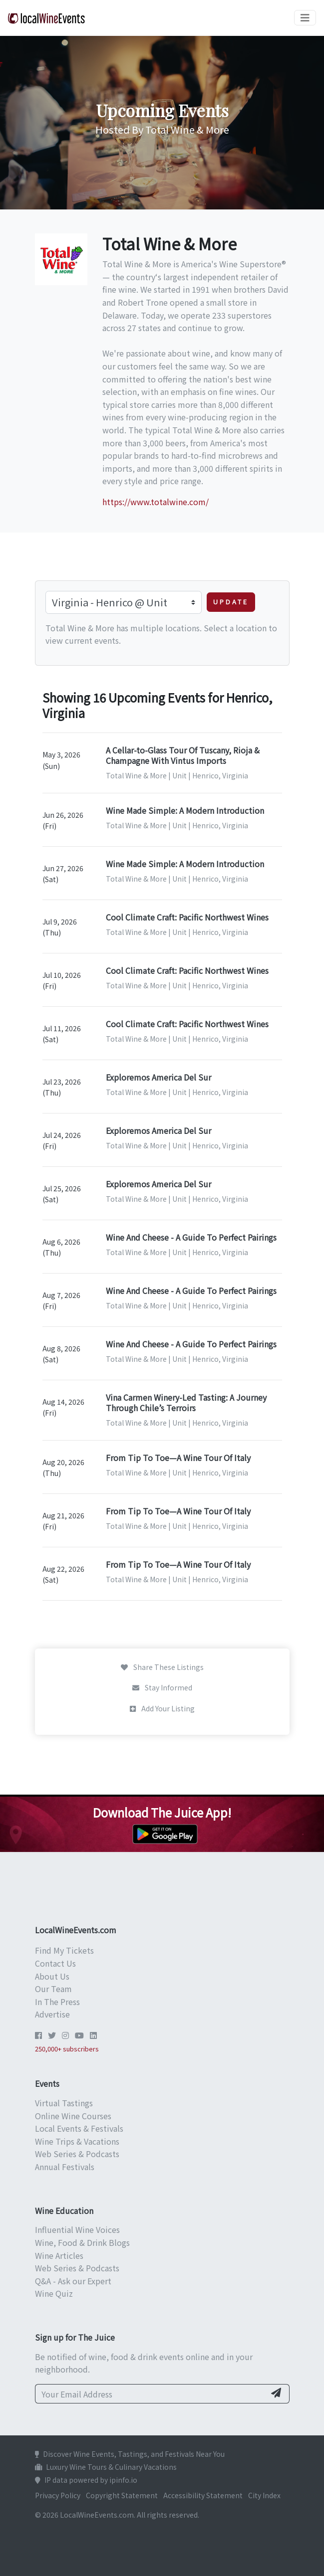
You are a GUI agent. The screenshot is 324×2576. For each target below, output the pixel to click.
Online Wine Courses (73, 2116)
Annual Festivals (64, 2167)
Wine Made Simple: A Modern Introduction (185, 810)
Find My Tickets (64, 1950)
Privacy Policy (57, 2495)
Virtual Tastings (64, 2103)
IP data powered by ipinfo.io (86, 2480)
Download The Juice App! (162, 1812)
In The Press (57, 2002)
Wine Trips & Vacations (77, 2141)
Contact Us (55, 1963)
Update (230, 601)
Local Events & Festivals (79, 2128)
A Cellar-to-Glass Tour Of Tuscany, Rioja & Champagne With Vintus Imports (183, 755)
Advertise (52, 2014)
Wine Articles (59, 2255)
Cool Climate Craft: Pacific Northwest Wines (187, 917)
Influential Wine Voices (77, 2229)
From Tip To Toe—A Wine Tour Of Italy (178, 1458)
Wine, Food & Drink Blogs (82, 2242)
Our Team (53, 1989)
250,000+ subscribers (67, 2048)
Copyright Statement (122, 2495)
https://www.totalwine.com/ (155, 502)
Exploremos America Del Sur (158, 1077)
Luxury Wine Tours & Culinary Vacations (106, 2467)
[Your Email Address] (150, 2394)
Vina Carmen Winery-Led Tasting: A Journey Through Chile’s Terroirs (186, 1402)
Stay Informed (162, 1687)
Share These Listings (162, 1667)
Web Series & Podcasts (77, 2154)
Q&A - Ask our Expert (73, 2281)
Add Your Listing (162, 1708)
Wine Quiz (54, 2293)
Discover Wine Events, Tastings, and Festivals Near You (130, 2454)
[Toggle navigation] (305, 17)
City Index (264, 2495)
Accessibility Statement (203, 2495)
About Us (52, 1976)
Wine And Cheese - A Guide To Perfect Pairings (191, 1237)
